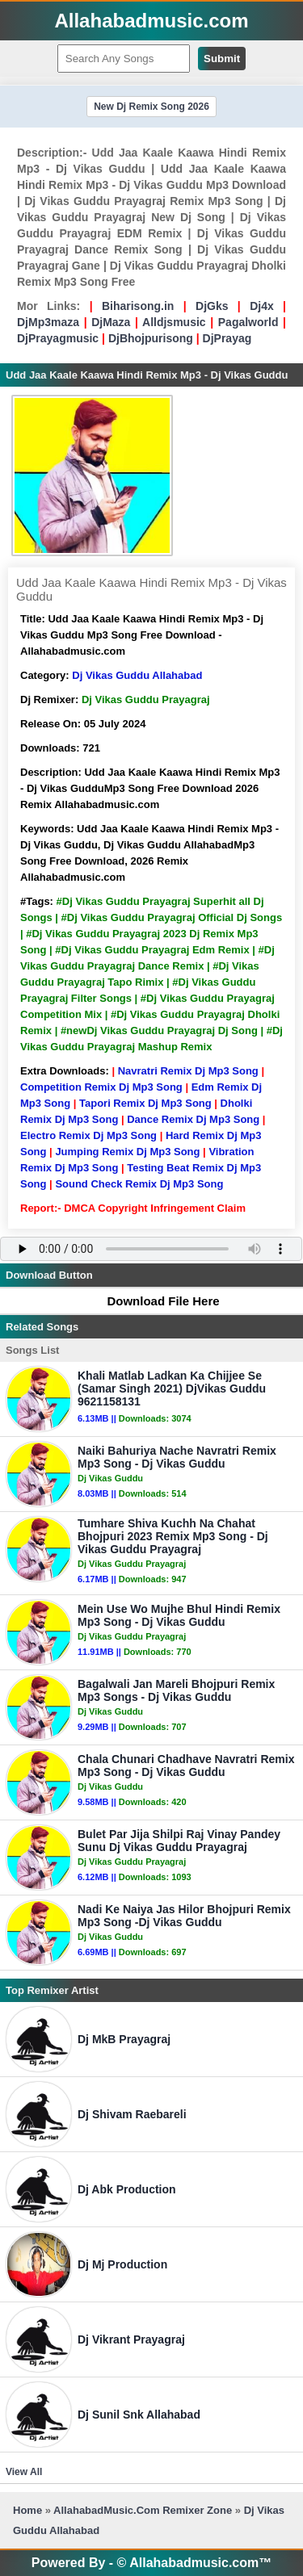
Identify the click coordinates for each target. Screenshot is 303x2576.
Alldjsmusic (174, 322)
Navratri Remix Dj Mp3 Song (188, 1071)
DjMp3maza (48, 322)
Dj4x (262, 305)
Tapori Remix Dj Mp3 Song (145, 1103)
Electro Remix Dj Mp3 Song (88, 1135)
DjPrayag (227, 338)
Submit (222, 58)
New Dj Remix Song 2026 (151, 106)
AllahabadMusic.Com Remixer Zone (144, 2510)
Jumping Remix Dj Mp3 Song (127, 1152)
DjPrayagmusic (58, 338)
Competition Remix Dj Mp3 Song (101, 1087)
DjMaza (110, 322)
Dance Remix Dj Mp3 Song (193, 1119)
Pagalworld (248, 322)
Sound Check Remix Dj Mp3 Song (139, 1184)
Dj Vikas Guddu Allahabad (137, 675)
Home (27, 2510)
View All (24, 2472)
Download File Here (155, 1301)
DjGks (212, 305)
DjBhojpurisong (150, 338)
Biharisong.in (138, 305)
